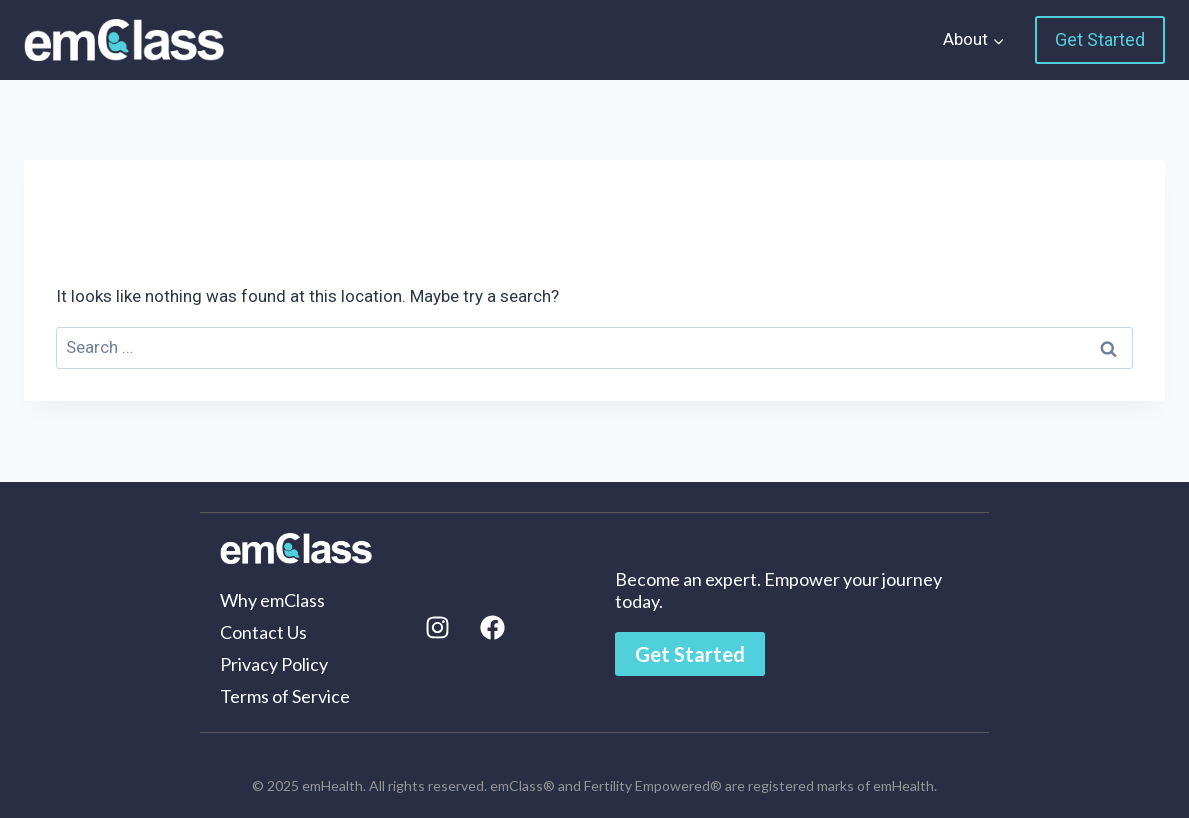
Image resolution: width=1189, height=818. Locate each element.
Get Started (1100, 39)
